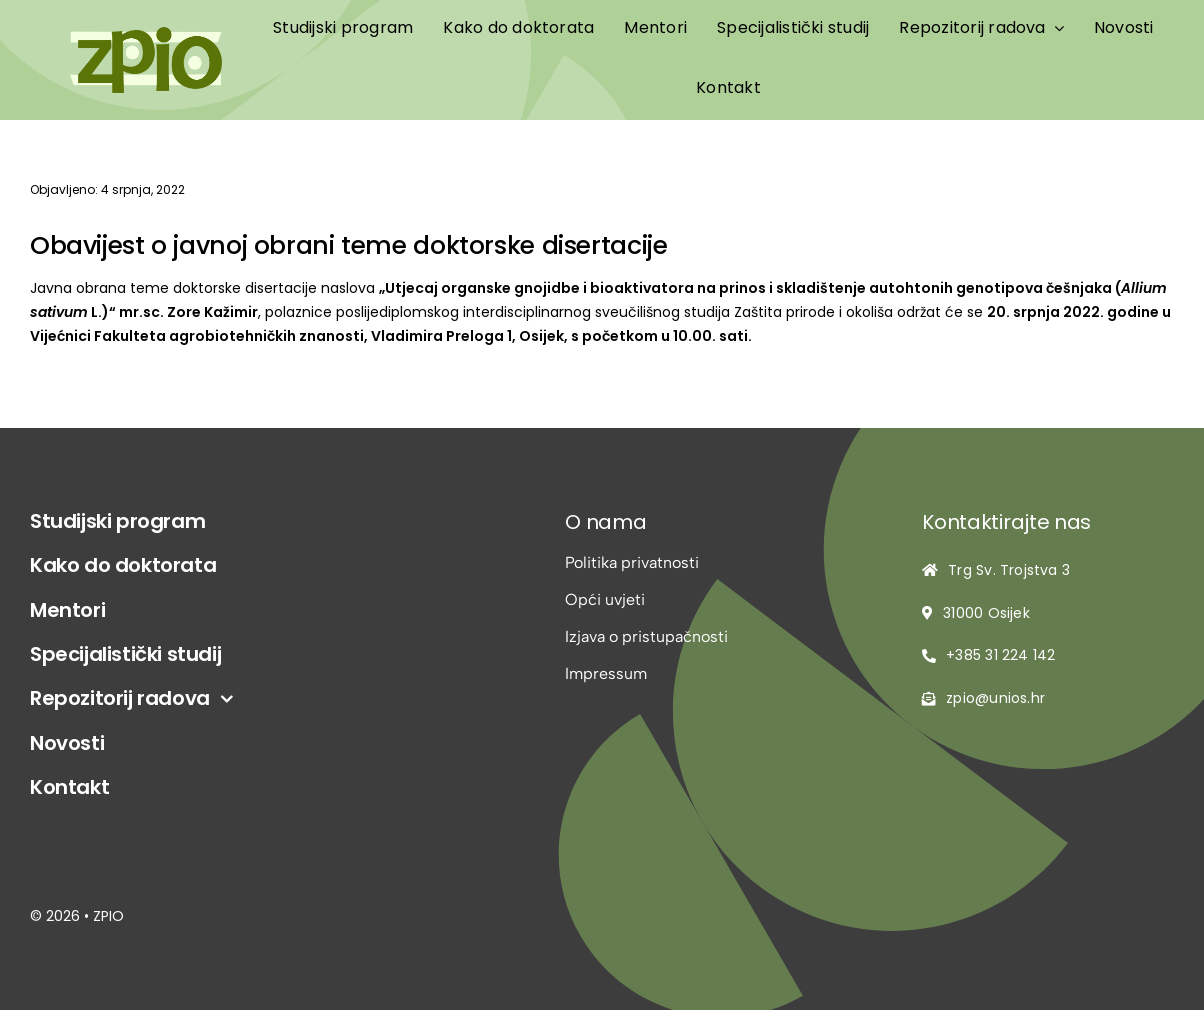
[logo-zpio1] (146, 34)
